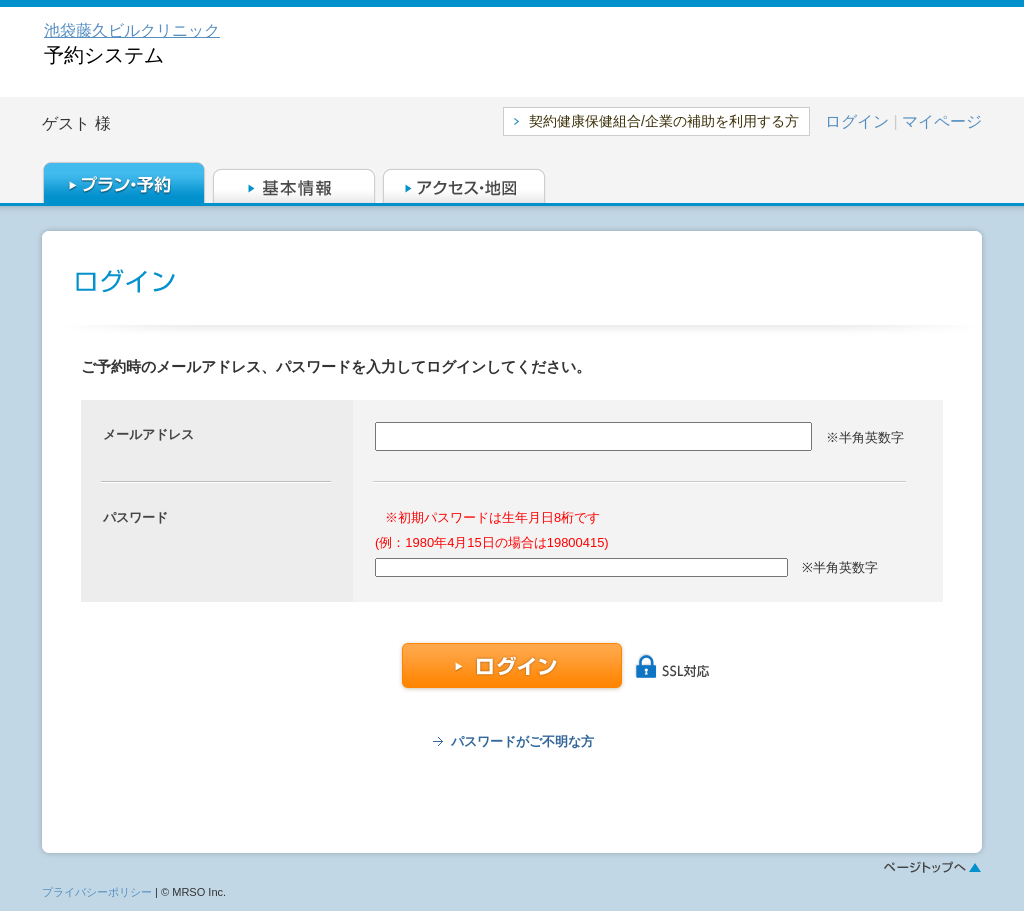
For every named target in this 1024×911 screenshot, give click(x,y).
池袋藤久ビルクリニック (132, 30)
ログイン (857, 121)
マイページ (942, 121)
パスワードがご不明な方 (522, 741)
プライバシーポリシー (97, 892)
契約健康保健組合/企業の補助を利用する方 (664, 121)
